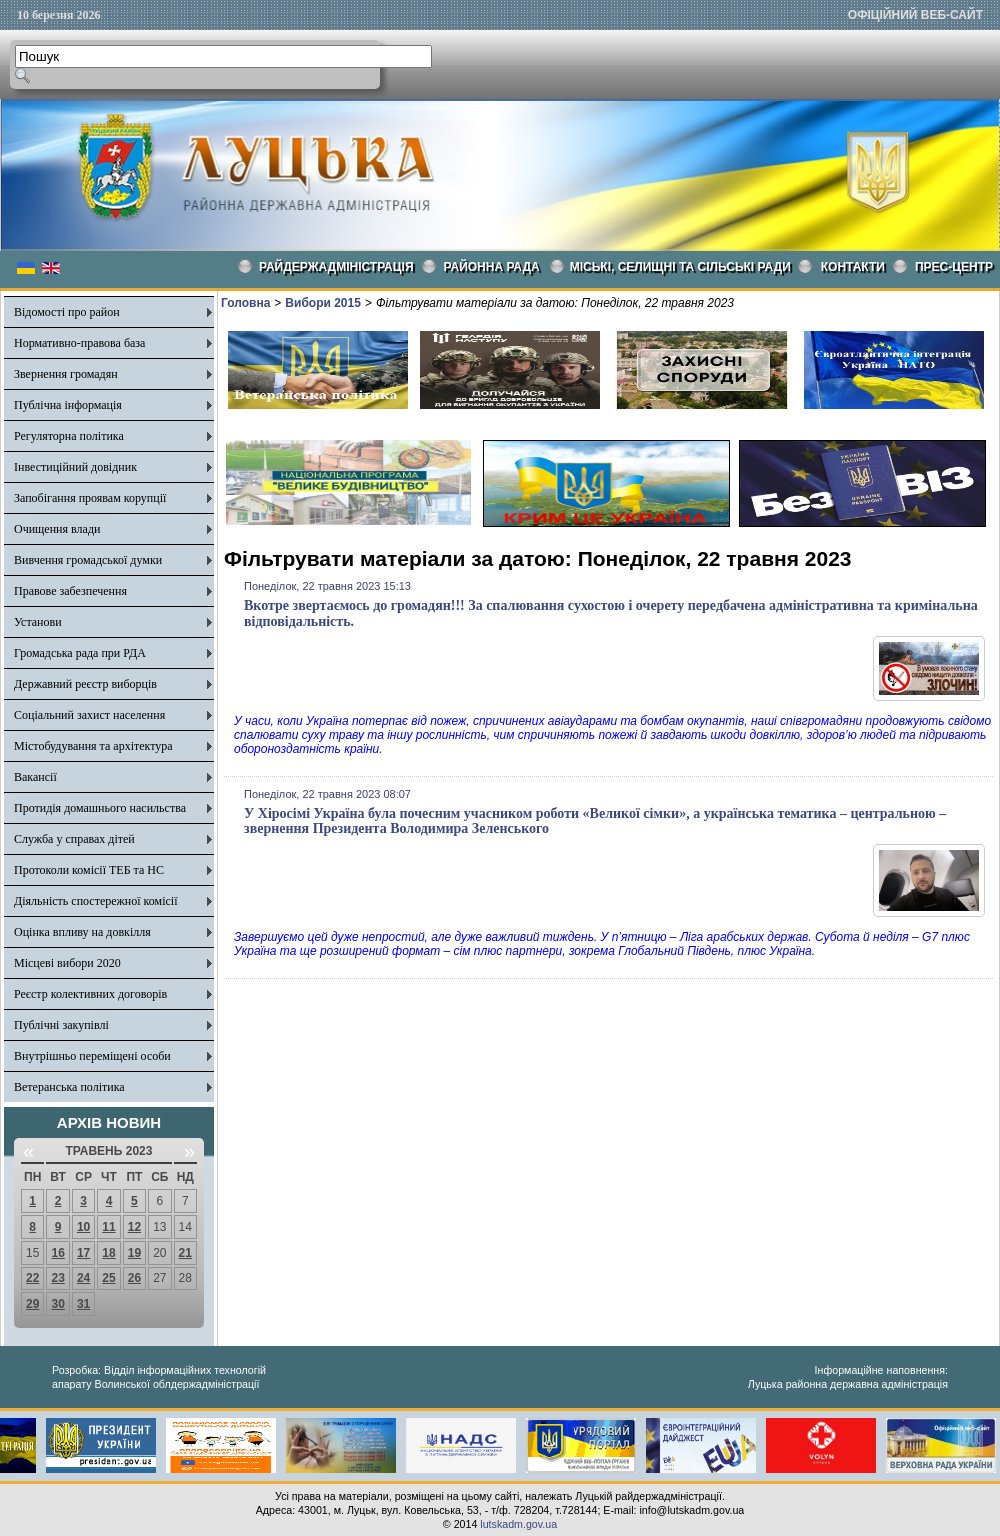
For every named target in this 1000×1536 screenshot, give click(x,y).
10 (83, 1227)
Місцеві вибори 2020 (67, 963)
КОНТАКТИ (853, 267)
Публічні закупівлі (61, 1025)
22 (32, 1278)
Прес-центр (954, 267)
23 (57, 1278)
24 (83, 1278)
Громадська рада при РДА (80, 653)
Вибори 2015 (323, 303)
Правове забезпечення (70, 591)
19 (134, 1253)
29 (32, 1304)
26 (134, 1278)
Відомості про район (67, 312)
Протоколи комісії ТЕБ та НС (89, 870)
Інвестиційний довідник (75, 467)
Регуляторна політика (69, 436)
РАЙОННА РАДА (492, 267)
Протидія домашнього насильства (100, 808)
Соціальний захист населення (89, 715)
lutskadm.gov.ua (518, 1524)
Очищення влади (57, 529)
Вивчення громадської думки (88, 560)
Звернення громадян (66, 374)
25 (108, 1278)
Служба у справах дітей (74, 839)
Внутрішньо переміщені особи (92, 1056)
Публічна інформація (68, 405)
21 (185, 1253)
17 (83, 1253)
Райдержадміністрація (336, 267)
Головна (245, 303)
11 (108, 1227)
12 (134, 1227)
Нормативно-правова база (79, 343)
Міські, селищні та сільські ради (680, 267)
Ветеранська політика (69, 1087)
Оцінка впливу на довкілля (82, 932)
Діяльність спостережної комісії (96, 901)
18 (108, 1253)
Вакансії (35, 777)
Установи (38, 622)
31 (83, 1304)
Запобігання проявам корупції (90, 498)
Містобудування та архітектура (93, 746)
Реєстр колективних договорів (90, 994)
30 (57, 1304)
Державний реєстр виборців (85, 684)
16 (57, 1253)
